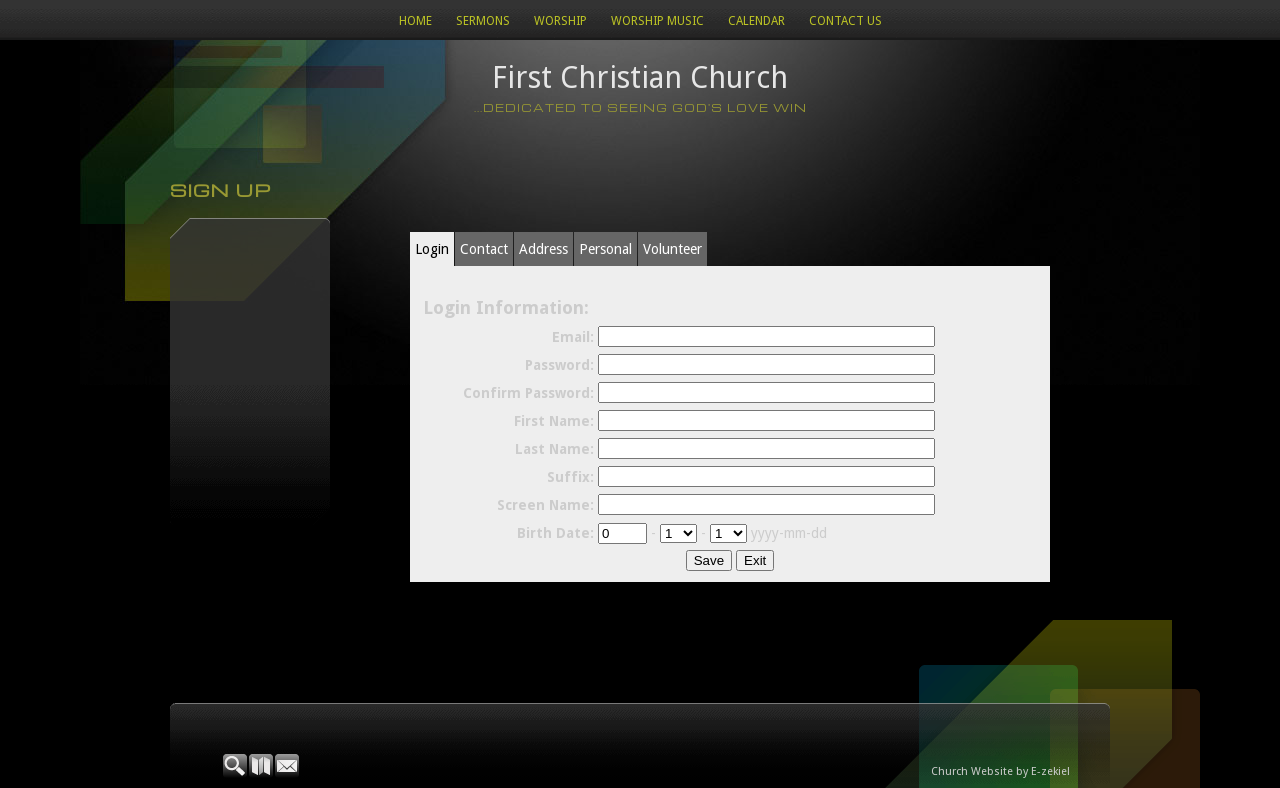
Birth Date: (555, 533)
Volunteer (672, 249)
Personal (605, 249)
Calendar (756, 21)
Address (543, 249)
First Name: (554, 421)
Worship (560, 21)
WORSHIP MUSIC (657, 21)
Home (415, 21)
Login (432, 249)
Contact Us (845, 21)
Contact (484, 249)
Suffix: (570, 477)
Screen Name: (545, 505)
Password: (559, 365)
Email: (573, 337)
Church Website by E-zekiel (1000, 771)
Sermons (483, 21)
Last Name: (554, 449)
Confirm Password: (528, 393)
